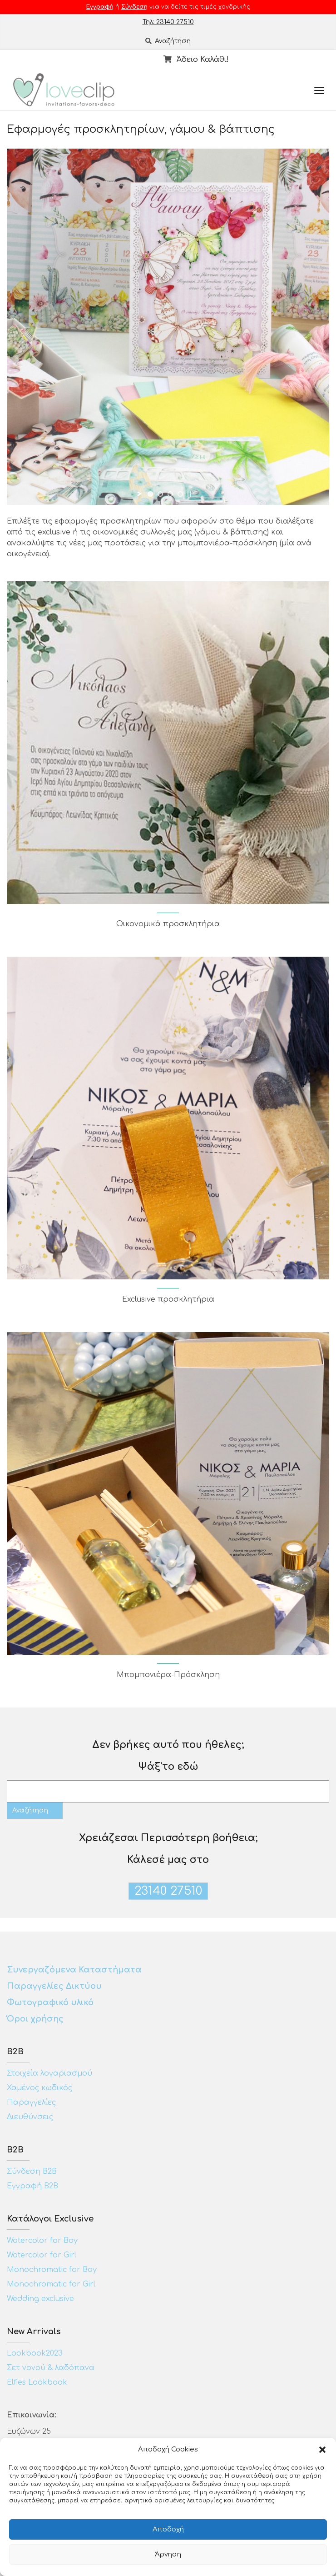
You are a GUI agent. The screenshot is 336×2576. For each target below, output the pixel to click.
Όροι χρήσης (36, 2018)
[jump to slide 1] (150, 494)
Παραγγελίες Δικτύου (54, 1986)
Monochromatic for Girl (51, 2284)
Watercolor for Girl (41, 2255)
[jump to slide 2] (160, 494)
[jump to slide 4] (180, 494)
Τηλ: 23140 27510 (168, 22)
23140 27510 (168, 1890)
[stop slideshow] (189, 494)
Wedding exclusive (40, 2299)
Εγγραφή (100, 7)
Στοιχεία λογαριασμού (49, 2073)
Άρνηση (168, 2554)
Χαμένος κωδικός (39, 2088)
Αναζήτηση (168, 41)
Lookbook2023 (35, 2353)
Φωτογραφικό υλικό (50, 2002)
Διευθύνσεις (30, 2117)
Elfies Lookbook (37, 2382)
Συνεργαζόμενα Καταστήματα (74, 1969)
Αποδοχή (168, 2529)
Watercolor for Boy (42, 2241)
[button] (322, 2449)
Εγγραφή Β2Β (32, 2186)
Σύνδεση (134, 7)
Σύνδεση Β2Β (32, 2171)
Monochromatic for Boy (52, 2270)
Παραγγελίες (31, 2102)
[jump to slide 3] (170, 494)
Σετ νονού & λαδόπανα (50, 2368)
